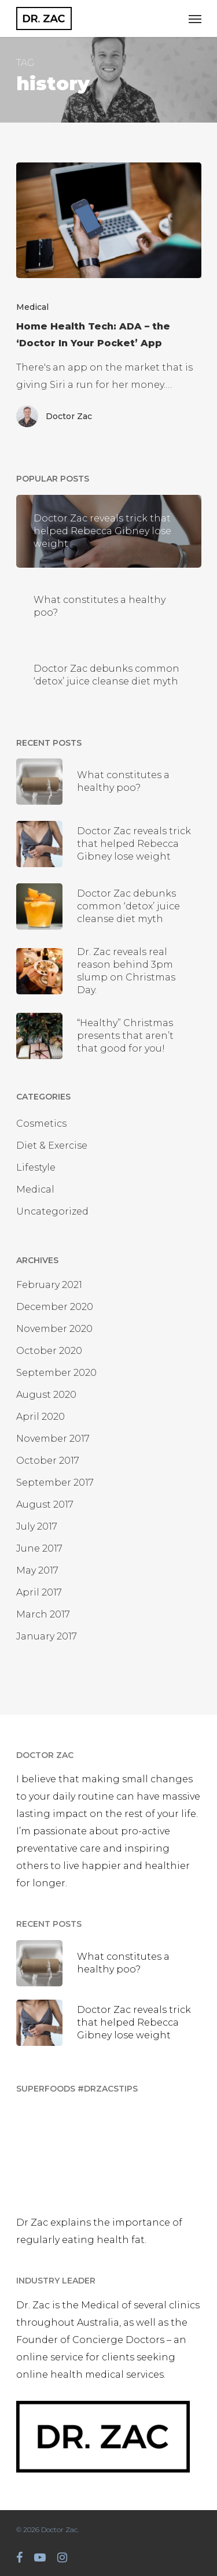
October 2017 (47, 1460)
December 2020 (54, 1306)
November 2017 (53, 1438)
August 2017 (44, 1504)
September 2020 (56, 1372)
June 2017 (39, 1548)
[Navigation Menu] (195, 18)
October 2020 (49, 1350)
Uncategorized (52, 1211)
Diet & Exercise (51, 1145)
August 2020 (46, 1394)
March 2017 (43, 1614)
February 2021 (49, 1284)
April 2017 (39, 1592)
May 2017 (37, 1570)
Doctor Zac (69, 416)
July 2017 (36, 1526)
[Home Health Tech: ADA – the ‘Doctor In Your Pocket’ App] (108, 220)
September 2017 (55, 1482)
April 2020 (40, 1416)
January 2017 (46, 1636)
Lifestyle (36, 1167)
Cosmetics (41, 1123)
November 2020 (54, 1328)
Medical (32, 307)
